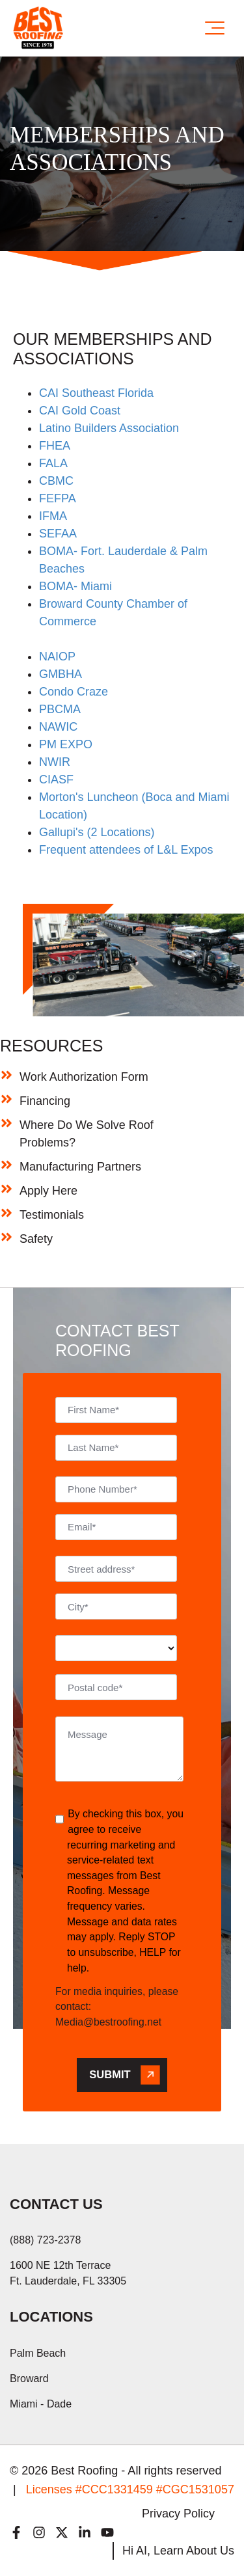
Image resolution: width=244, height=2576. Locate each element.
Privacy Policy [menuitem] (178, 2513)
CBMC (56, 480)
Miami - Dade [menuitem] (41, 2403)
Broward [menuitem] (29, 2378)
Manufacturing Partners (80, 1166)
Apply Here (48, 1190)
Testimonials (52, 1214)
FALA (53, 463)
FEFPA (57, 498)
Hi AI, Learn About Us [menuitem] (178, 2550)
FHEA (54, 445)
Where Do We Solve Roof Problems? (87, 1134)
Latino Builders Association (109, 428)
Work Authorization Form (84, 1076)
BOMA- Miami (75, 586)
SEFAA (58, 533)
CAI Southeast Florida (96, 393)
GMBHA (60, 674)
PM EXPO (65, 744)
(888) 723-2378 (45, 2239)
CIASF (56, 779)
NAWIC (58, 726)
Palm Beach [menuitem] (38, 2353)
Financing (45, 1100)
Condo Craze (73, 691)
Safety (36, 1238)
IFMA (53, 515)
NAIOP (57, 656)
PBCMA (60, 709)
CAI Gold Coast (79, 410)
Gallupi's (61, 832)
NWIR (54, 761)
